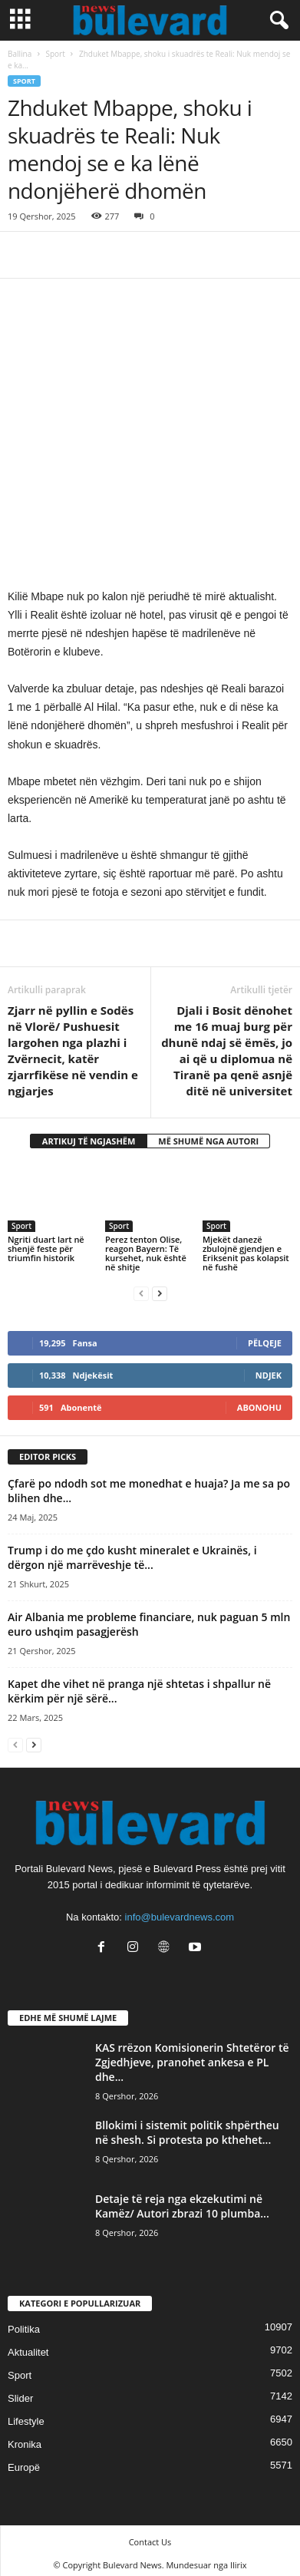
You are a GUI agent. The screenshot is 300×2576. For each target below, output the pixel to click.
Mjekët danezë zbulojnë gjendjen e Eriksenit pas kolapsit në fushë (246, 1246)
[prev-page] (141, 1286)
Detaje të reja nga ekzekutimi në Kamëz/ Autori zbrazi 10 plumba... (182, 2199)
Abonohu (259, 1400)
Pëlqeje (265, 1336)
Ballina (19, 53)
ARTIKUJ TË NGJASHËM (89, 1135)
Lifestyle (26, 2415)
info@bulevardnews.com (180, 1910)
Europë (24, 2461)
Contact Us (150, 2535)
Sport (55, 53)
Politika (24, 2323)
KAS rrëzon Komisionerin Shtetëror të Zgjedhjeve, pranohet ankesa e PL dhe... (192, 2056)
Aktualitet (28, 2346)
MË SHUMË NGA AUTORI (208, 1135)
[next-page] (159, 1286)
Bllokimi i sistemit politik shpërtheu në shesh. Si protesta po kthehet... (187, 2126)
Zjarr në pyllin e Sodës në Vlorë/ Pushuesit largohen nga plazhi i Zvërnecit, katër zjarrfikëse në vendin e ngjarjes (73, 1044)
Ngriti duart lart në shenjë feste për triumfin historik (46, 1242)
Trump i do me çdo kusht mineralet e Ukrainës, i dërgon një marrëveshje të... (132, 1550)
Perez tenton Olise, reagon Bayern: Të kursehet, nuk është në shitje (145, 1246)
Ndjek (268, 1368)
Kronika (24, 2438)
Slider (20, 2392)
